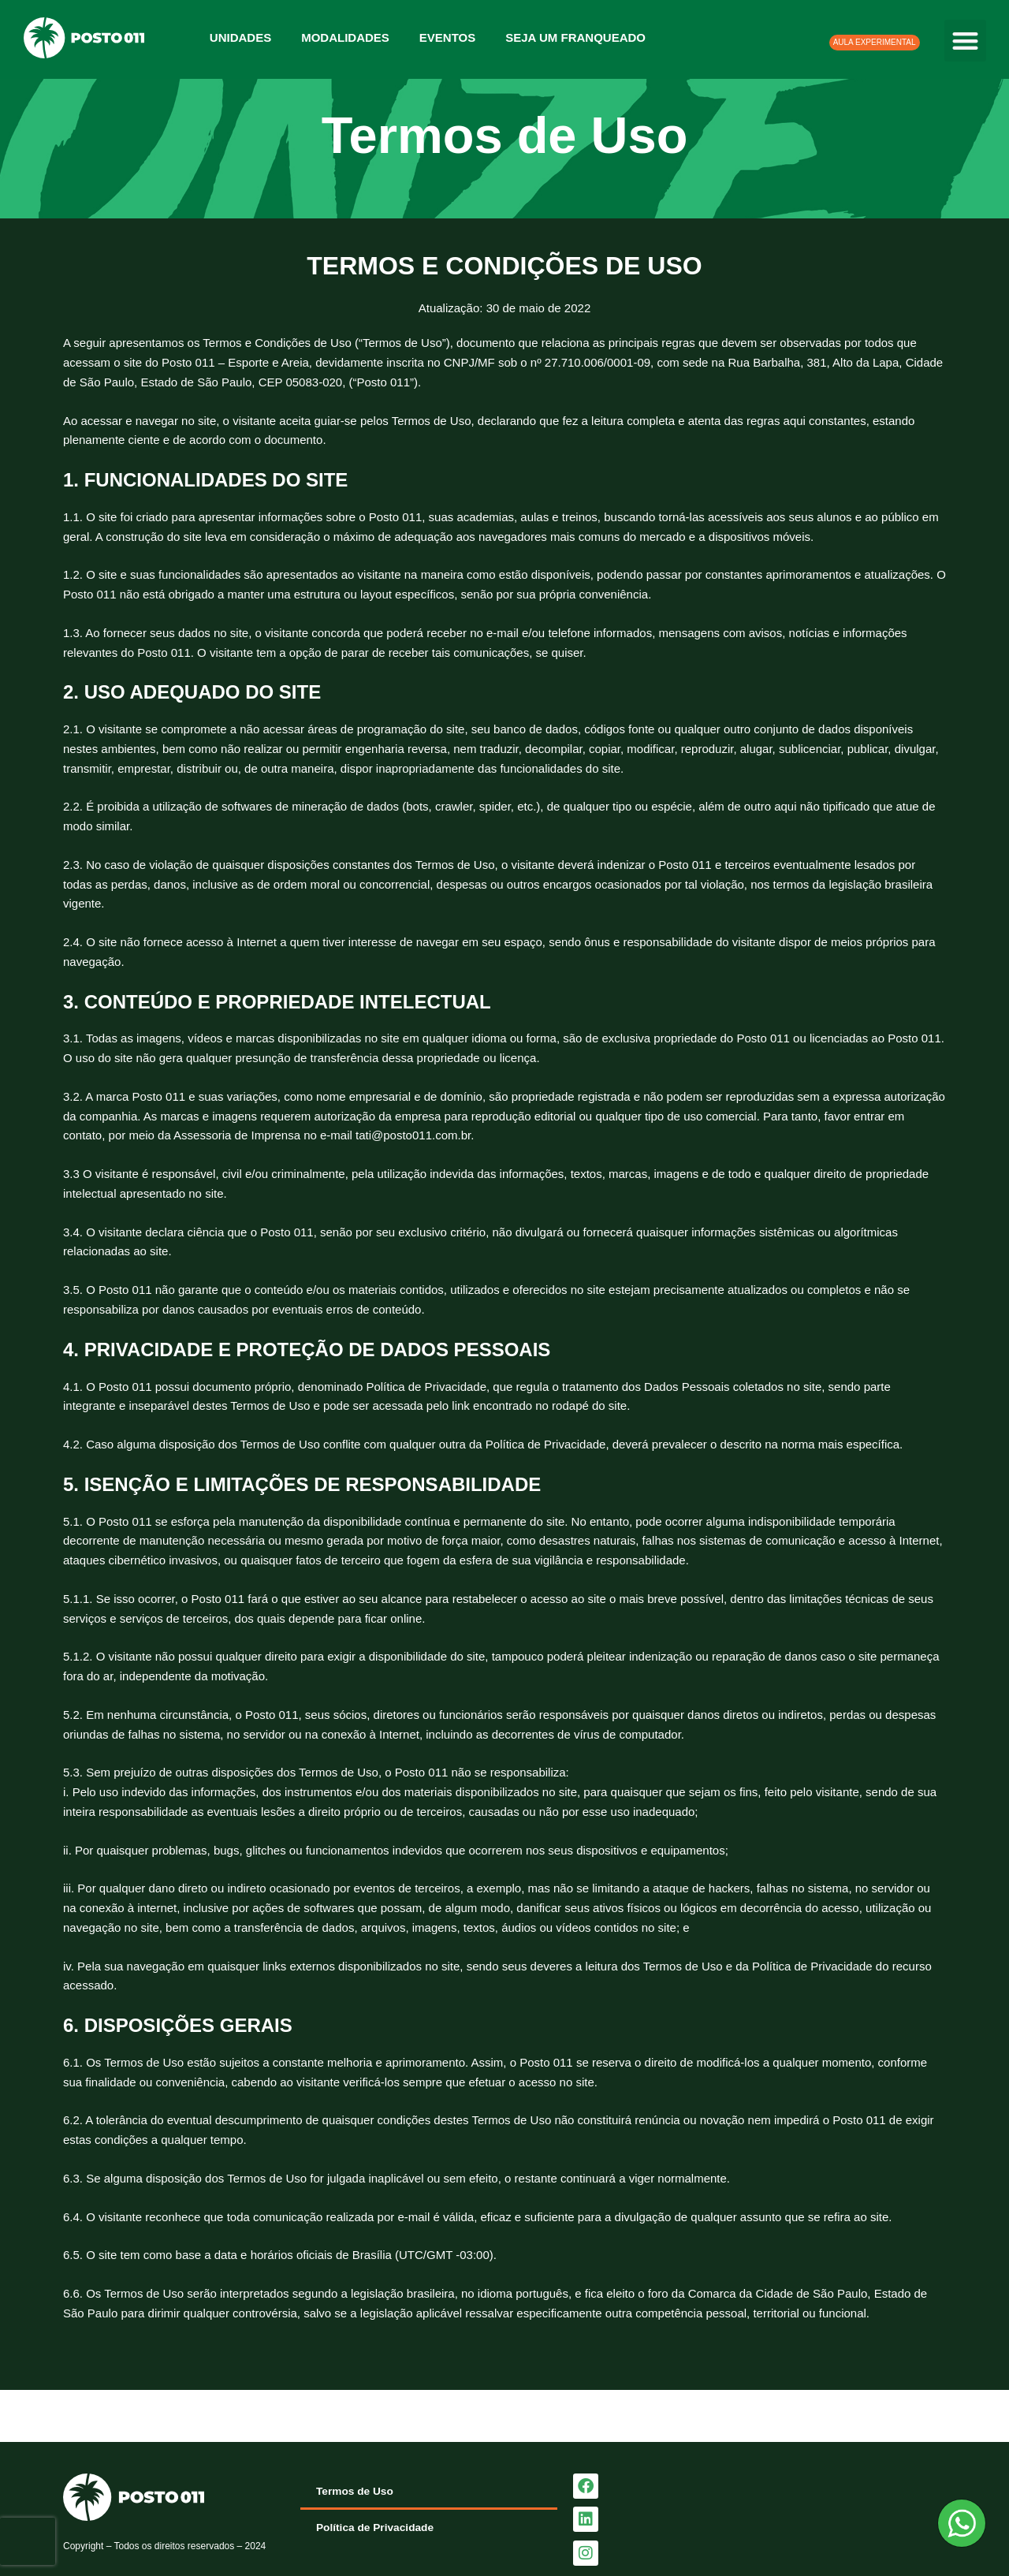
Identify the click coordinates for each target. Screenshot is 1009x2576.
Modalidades (345, 37)
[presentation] (27, 2541)
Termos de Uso (358, 2491)
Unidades (240, 37)
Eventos (447, 37)
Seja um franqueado (575, 37)
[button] (965, 41)
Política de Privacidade (380, 2527)
